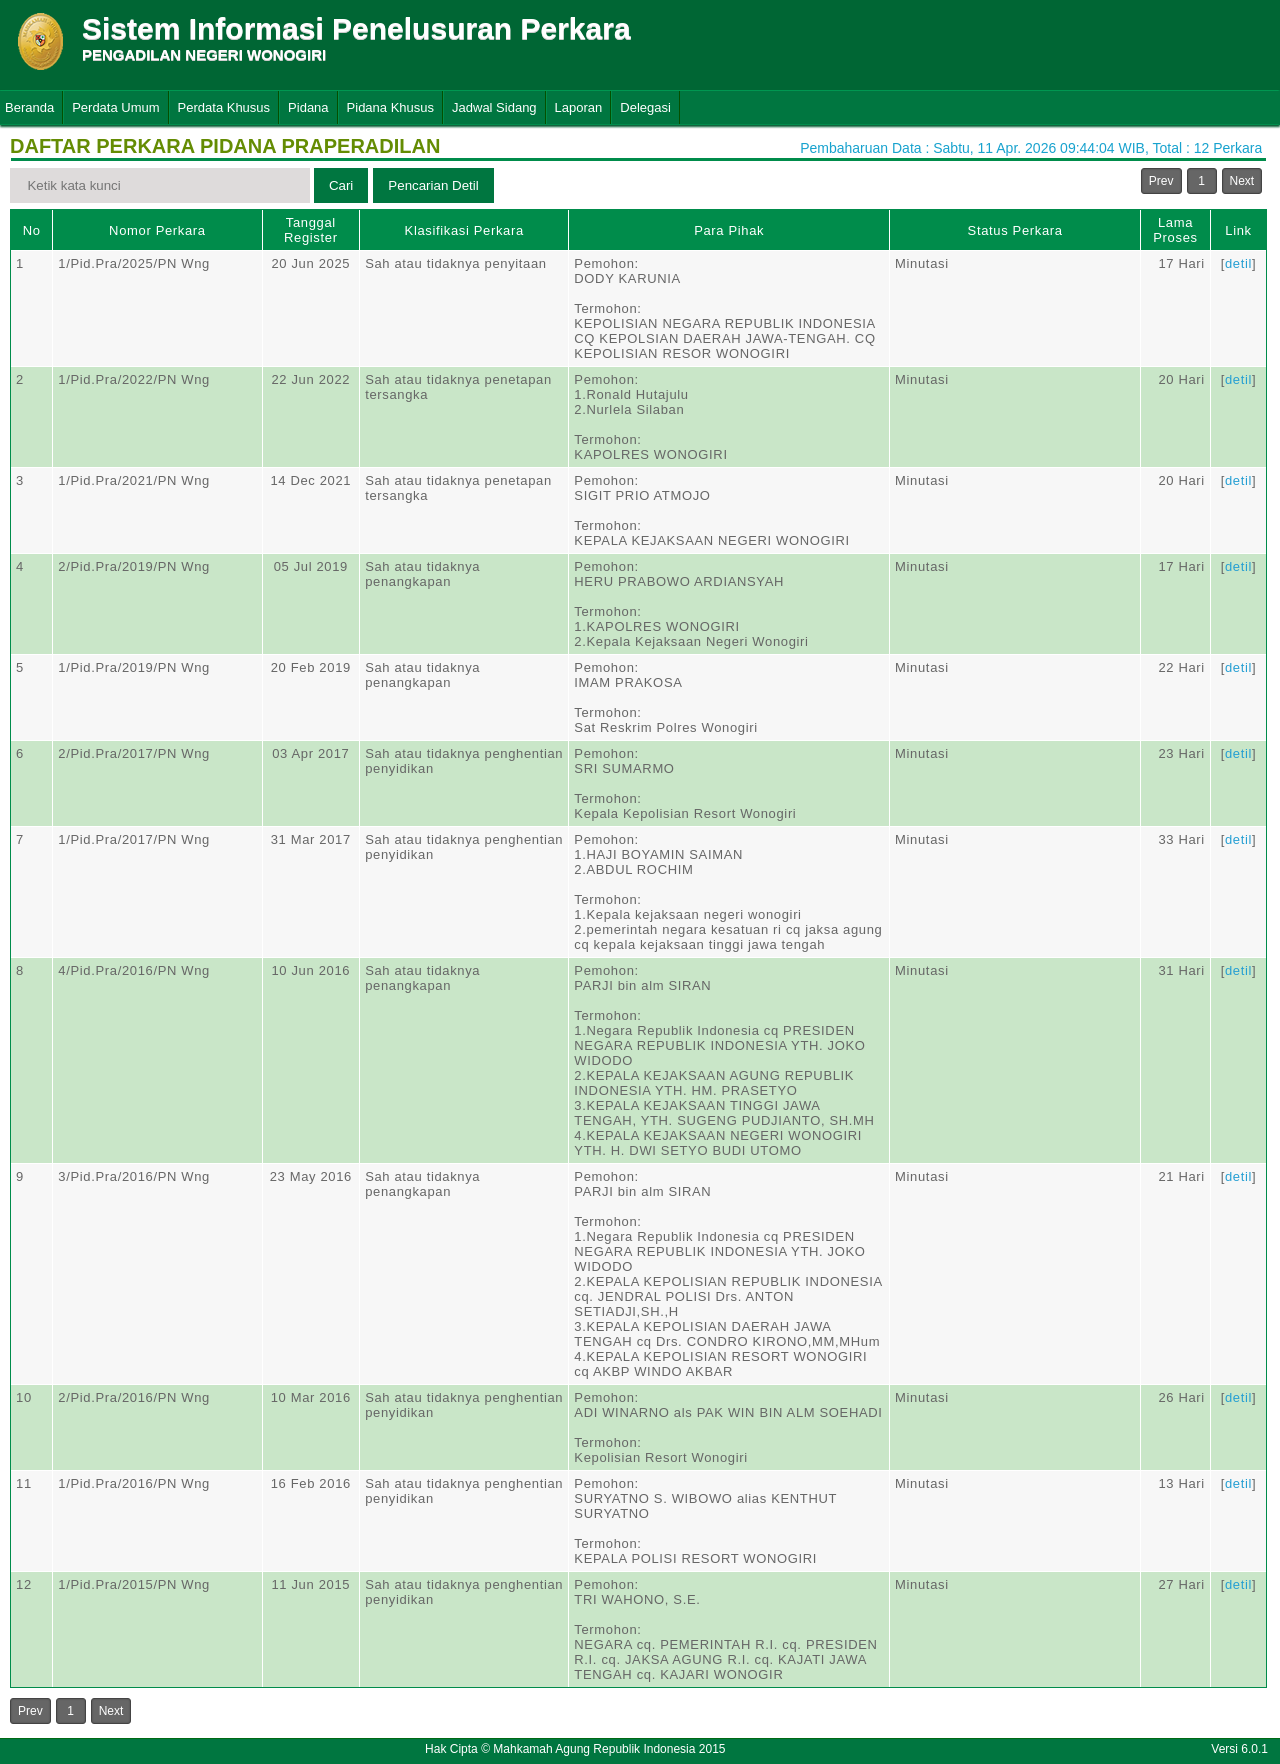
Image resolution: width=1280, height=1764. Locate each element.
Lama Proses (1175, 230)
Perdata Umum (115, 107)
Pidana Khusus (390, 107)
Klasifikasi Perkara (464, 230)
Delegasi (645, 107)
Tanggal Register (311, 230)
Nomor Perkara (157, 230)
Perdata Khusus (224, 107)
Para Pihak (729, 230)
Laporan (579, 107)
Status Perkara (1015, 230)
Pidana (308, 107)
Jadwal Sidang (494, 107)
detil (1238, 263)
